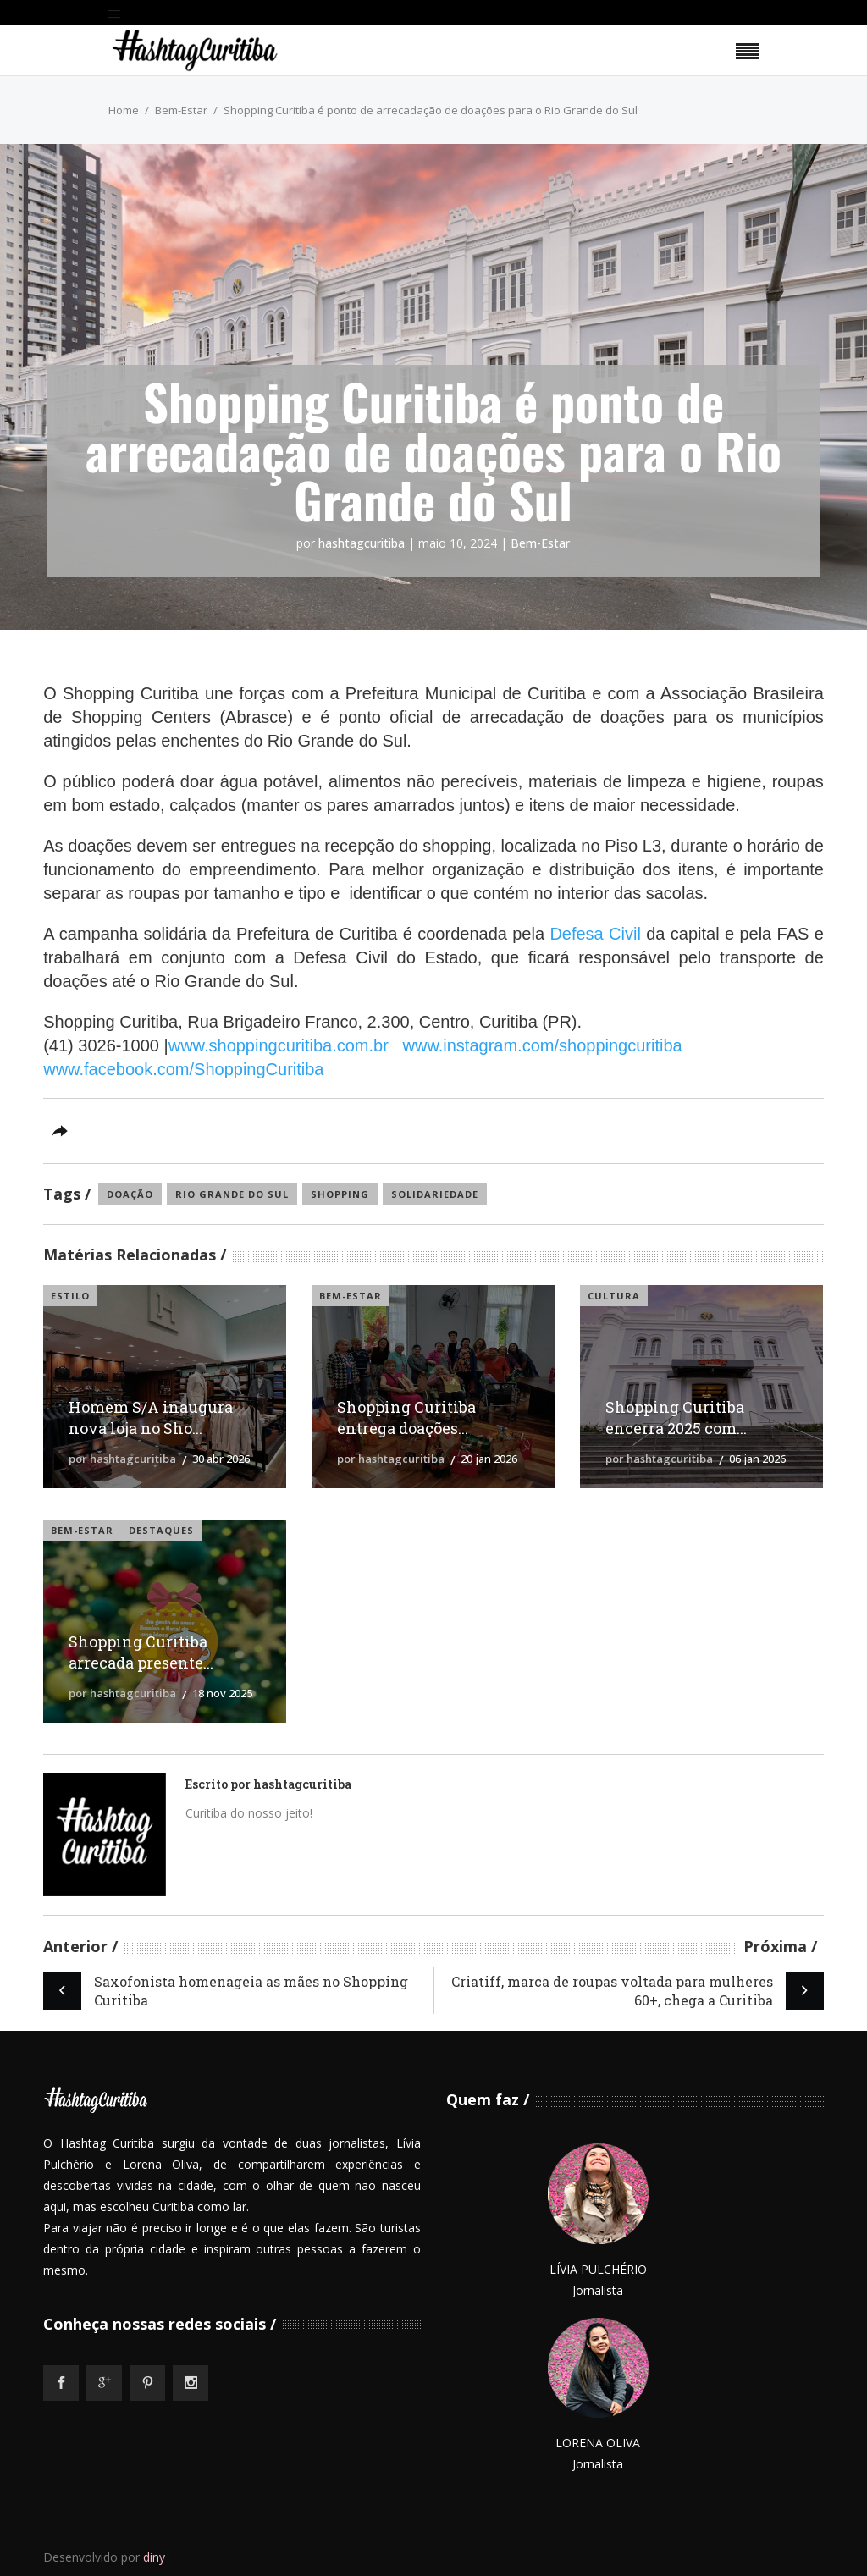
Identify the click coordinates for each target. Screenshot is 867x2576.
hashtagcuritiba (361, 543)
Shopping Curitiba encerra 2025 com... (676, 1417)
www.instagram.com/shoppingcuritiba (542, 1045)
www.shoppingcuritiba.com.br (278, 1045)
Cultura (614, 1295)
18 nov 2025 (222, 1693)
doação (130, 1194)
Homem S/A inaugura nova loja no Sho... (151, 1417)
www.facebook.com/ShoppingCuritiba (183, 1069)
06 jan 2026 (757, 1458)
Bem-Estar (181, 110)
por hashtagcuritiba (122, 1458)
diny (154, 2557)
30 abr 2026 (221, 1458)
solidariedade (434, 1194)
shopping (340, 1194)
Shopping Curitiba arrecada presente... (141, 1652)
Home (123, 110)
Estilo (70, 1295)
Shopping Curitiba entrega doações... (406, 1417)
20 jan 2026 (489, 1458)
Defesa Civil (597, 933)
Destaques (161, 1530)
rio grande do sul (232, 1194)
